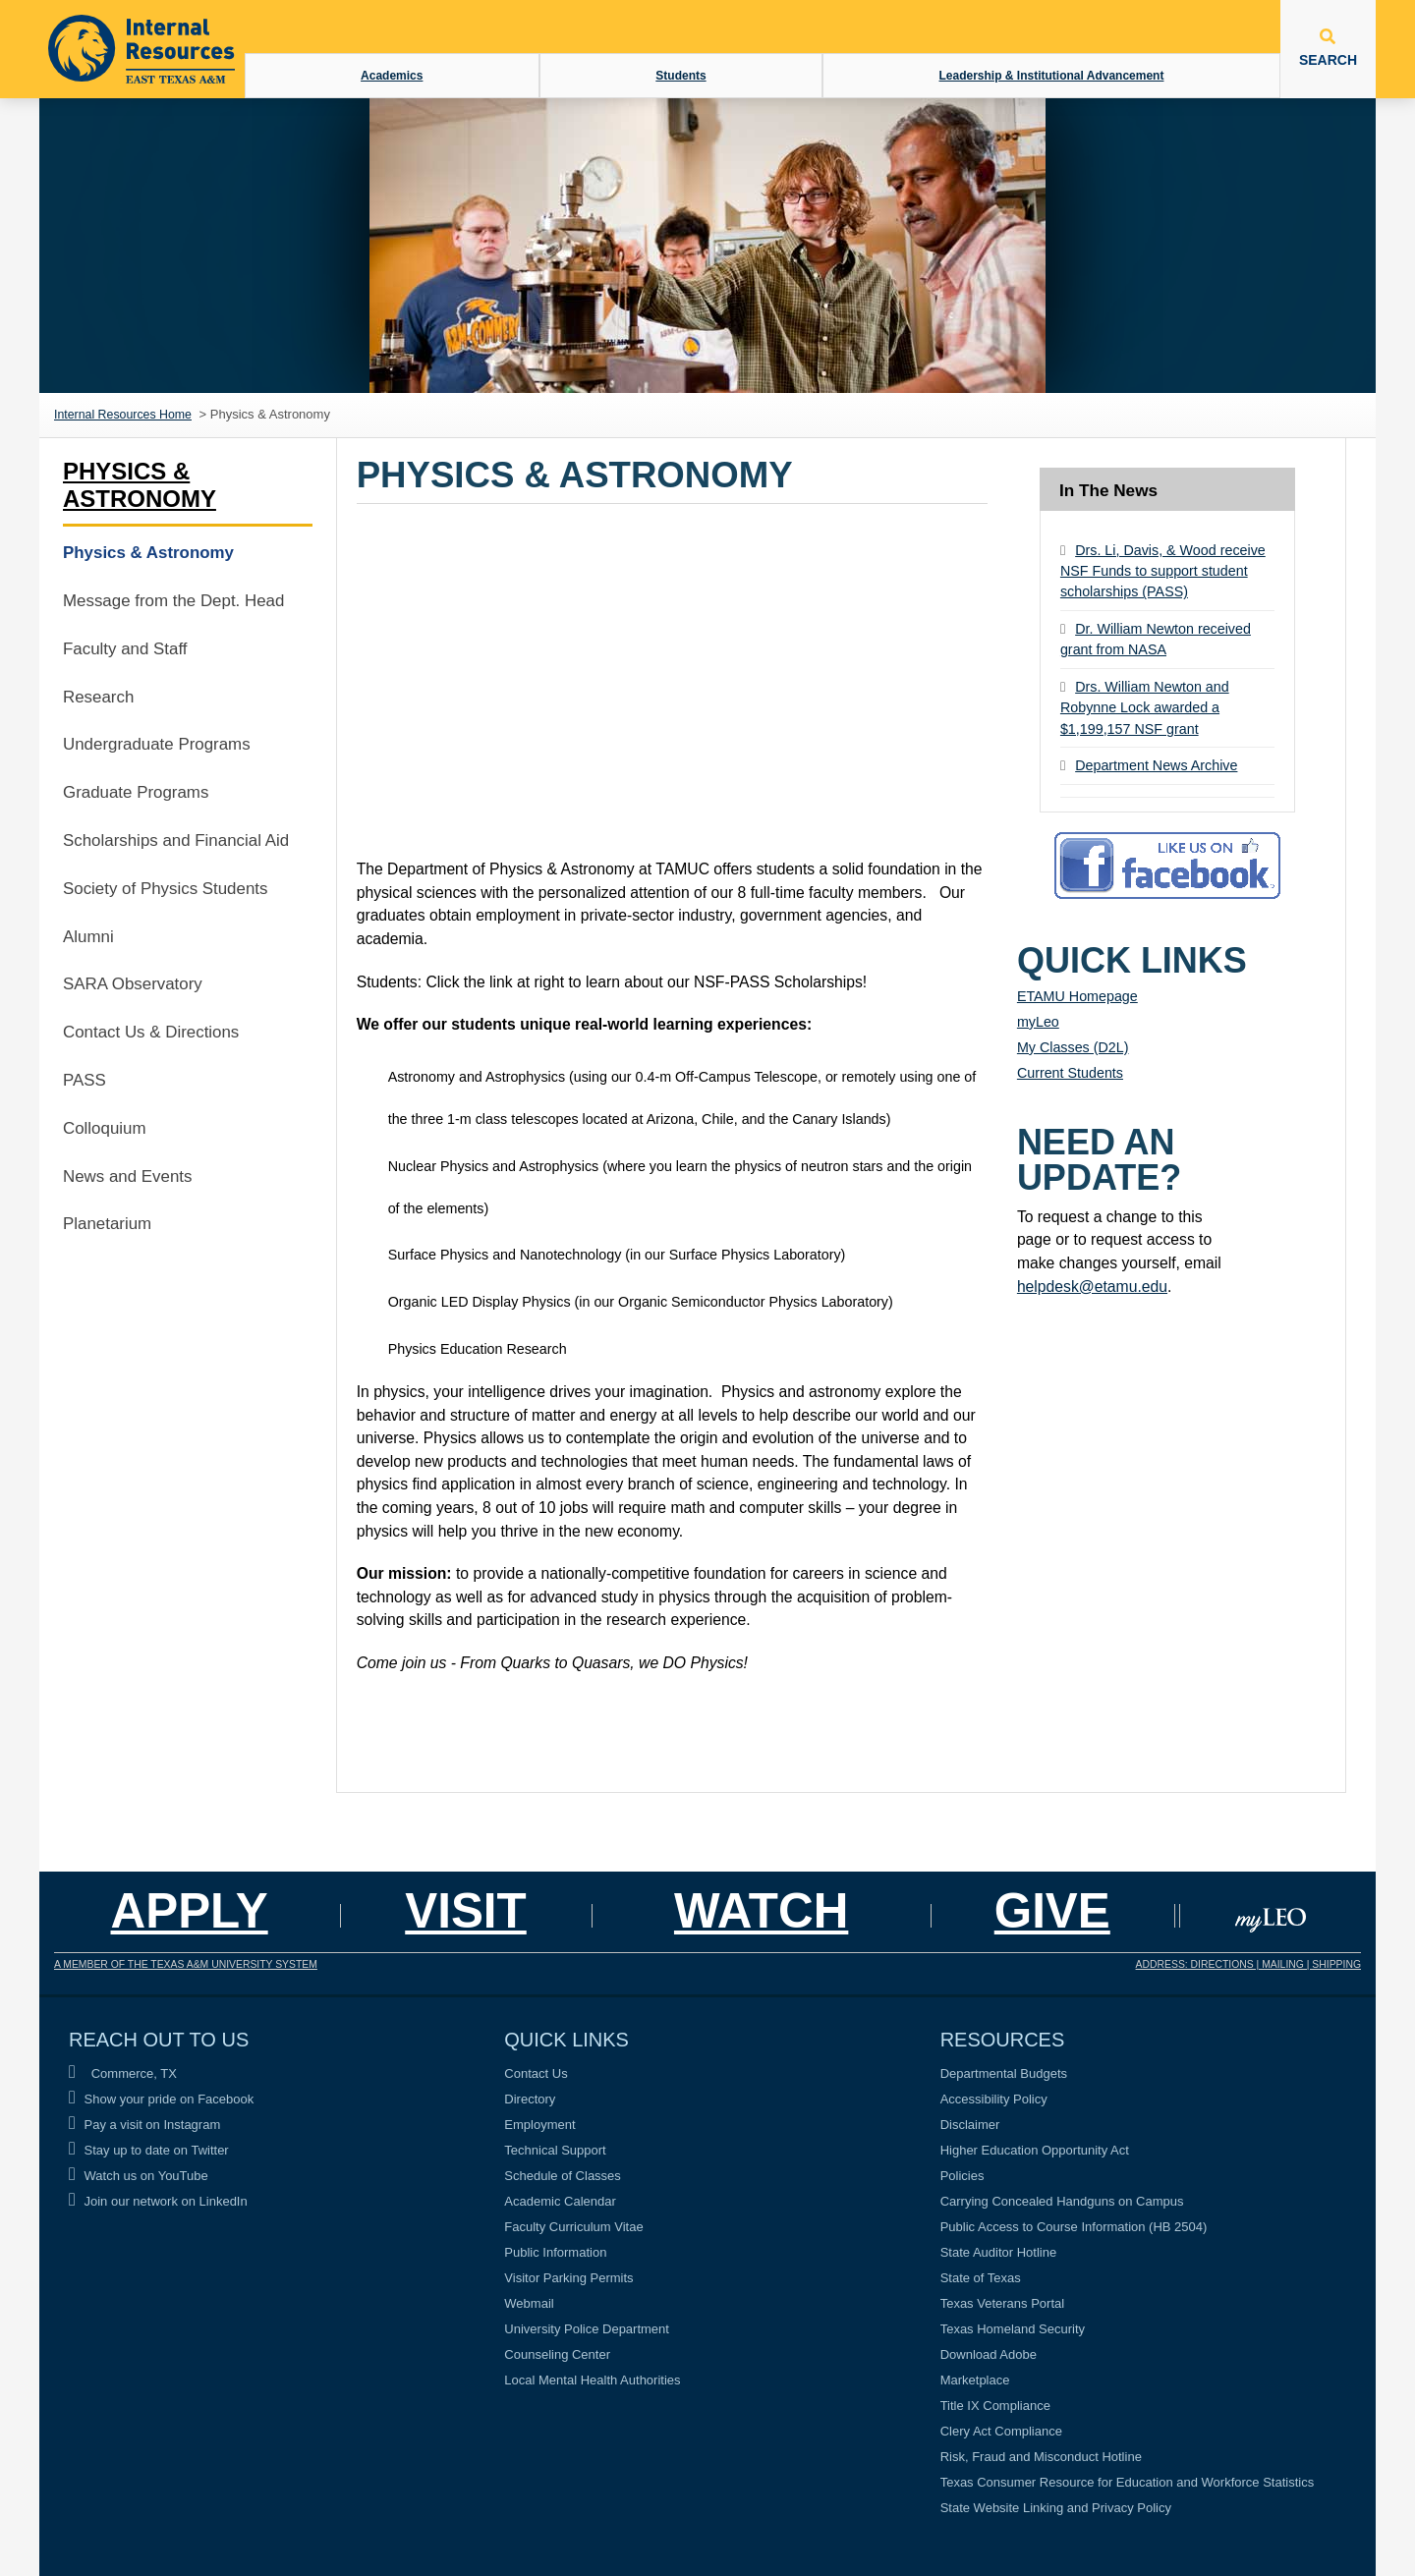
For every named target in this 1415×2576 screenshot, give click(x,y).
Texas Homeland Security (1012, 2329)
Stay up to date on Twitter (149, 2150)
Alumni (88, 936)
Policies (962, 2175)
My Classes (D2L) (1073, 1047)
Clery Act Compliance (1001, 2431)
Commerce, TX (123, 2073)
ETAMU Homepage (1077, 996)
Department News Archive (1156, 765)
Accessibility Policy (993, 2099)
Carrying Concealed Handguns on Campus (1062, 2201)
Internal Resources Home (123, 414)
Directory (529, 2099)
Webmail (528, 2303)
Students (680, 76)
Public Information (555, 2252)
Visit (466, 1910)
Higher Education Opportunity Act (1034, 2150)
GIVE (1052, 1910)
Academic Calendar (559, 2201)
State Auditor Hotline (998, 2252)
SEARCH (1328, 48)
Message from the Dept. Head (173, 600)
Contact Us (535, 2073)
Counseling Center (557, 2354)
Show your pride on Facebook (161, 2099)
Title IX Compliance (995, 2405)
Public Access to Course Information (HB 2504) (1074, 2226)
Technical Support (554, 2150)
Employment (539, 2124)
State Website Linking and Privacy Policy (1055, 2507)
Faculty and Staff (125, 649)
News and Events (127, 1176)
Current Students (1070, 1073)
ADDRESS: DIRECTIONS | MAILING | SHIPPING (1248, 1964)
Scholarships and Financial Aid (176, 840)
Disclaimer (970, 2124)
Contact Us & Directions (151, 1032)
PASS (84, 1080)
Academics (392, 76)
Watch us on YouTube (138, 2175)
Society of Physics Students (165, 888)
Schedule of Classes (562, 2175)
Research (98, 697)
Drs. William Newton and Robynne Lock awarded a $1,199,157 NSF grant (1144, 708)
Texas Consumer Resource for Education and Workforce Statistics (1127, 2482)
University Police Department (586, 2329)
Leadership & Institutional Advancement (1051, 76)
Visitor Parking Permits (568, 2277)
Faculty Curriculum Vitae (573, 2226)
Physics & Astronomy (139, 485)
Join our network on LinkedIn (158, 2201)
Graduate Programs (135, 792)
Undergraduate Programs (157, 744)
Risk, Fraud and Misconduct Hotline (1041, 2456)
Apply (189, 1910)
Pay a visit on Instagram (144, 2124)
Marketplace (975, 2380)
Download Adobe (988, 2354)
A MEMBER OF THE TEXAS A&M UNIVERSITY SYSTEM (185, 1964)
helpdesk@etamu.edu (1092, 1286)
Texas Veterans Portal (1002, 2303)
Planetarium (107, 1223)
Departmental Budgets (1003, 2073)
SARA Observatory (132, 984)
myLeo (1038, 1022)
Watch (761, 1910)
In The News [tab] (1108, 490)
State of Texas (980, 2277)
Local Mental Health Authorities (592, 2380)
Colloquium (104, 1128)
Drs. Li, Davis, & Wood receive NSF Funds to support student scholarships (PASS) (1163, 571)
